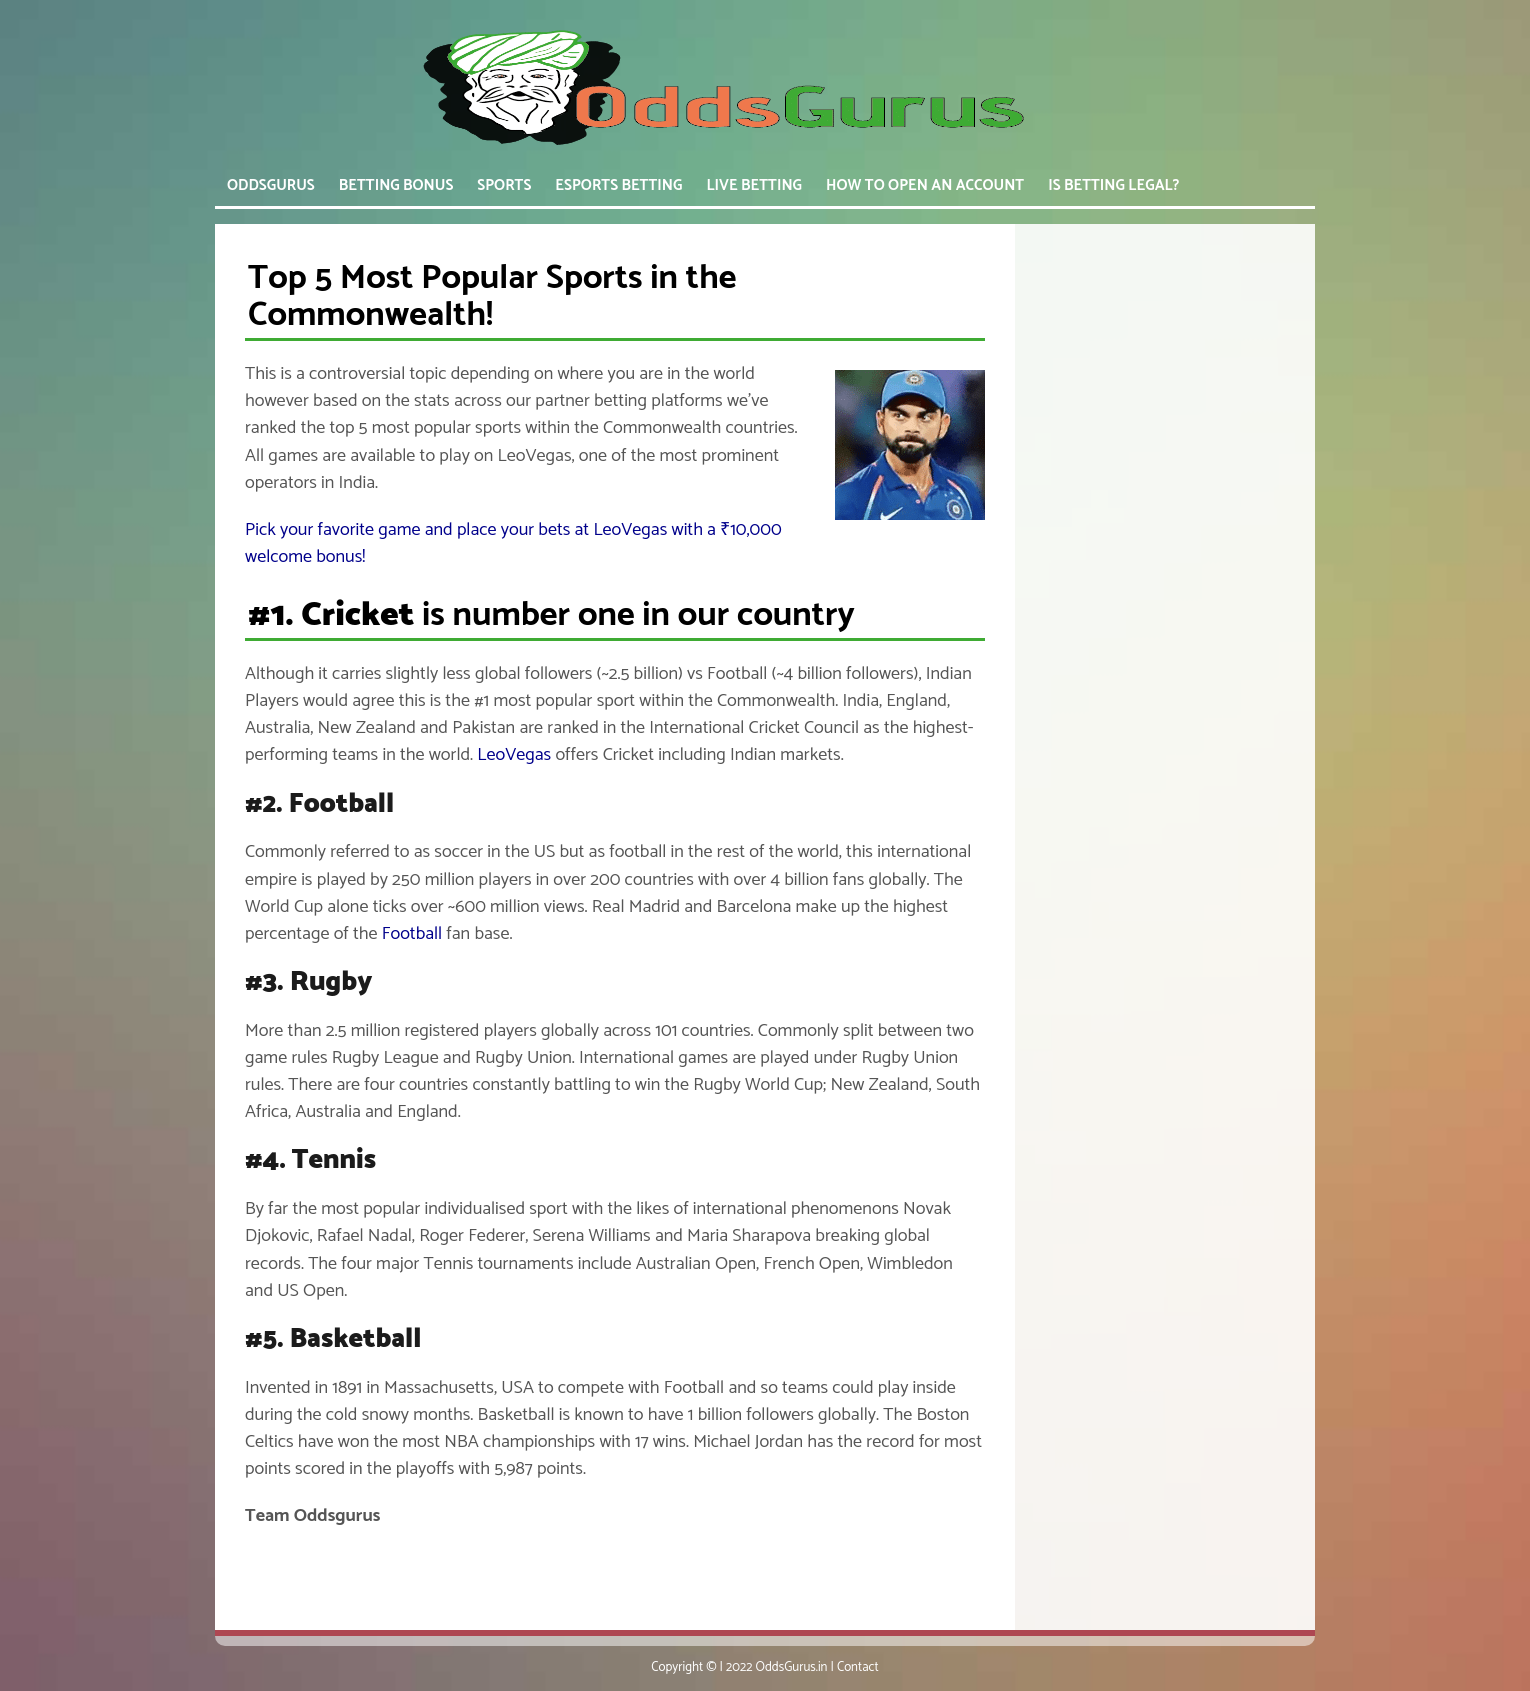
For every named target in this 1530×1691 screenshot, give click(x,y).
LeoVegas (514, 755)
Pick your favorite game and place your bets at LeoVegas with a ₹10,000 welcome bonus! (513, 543)
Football (412, 934)
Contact (858, 1667)
